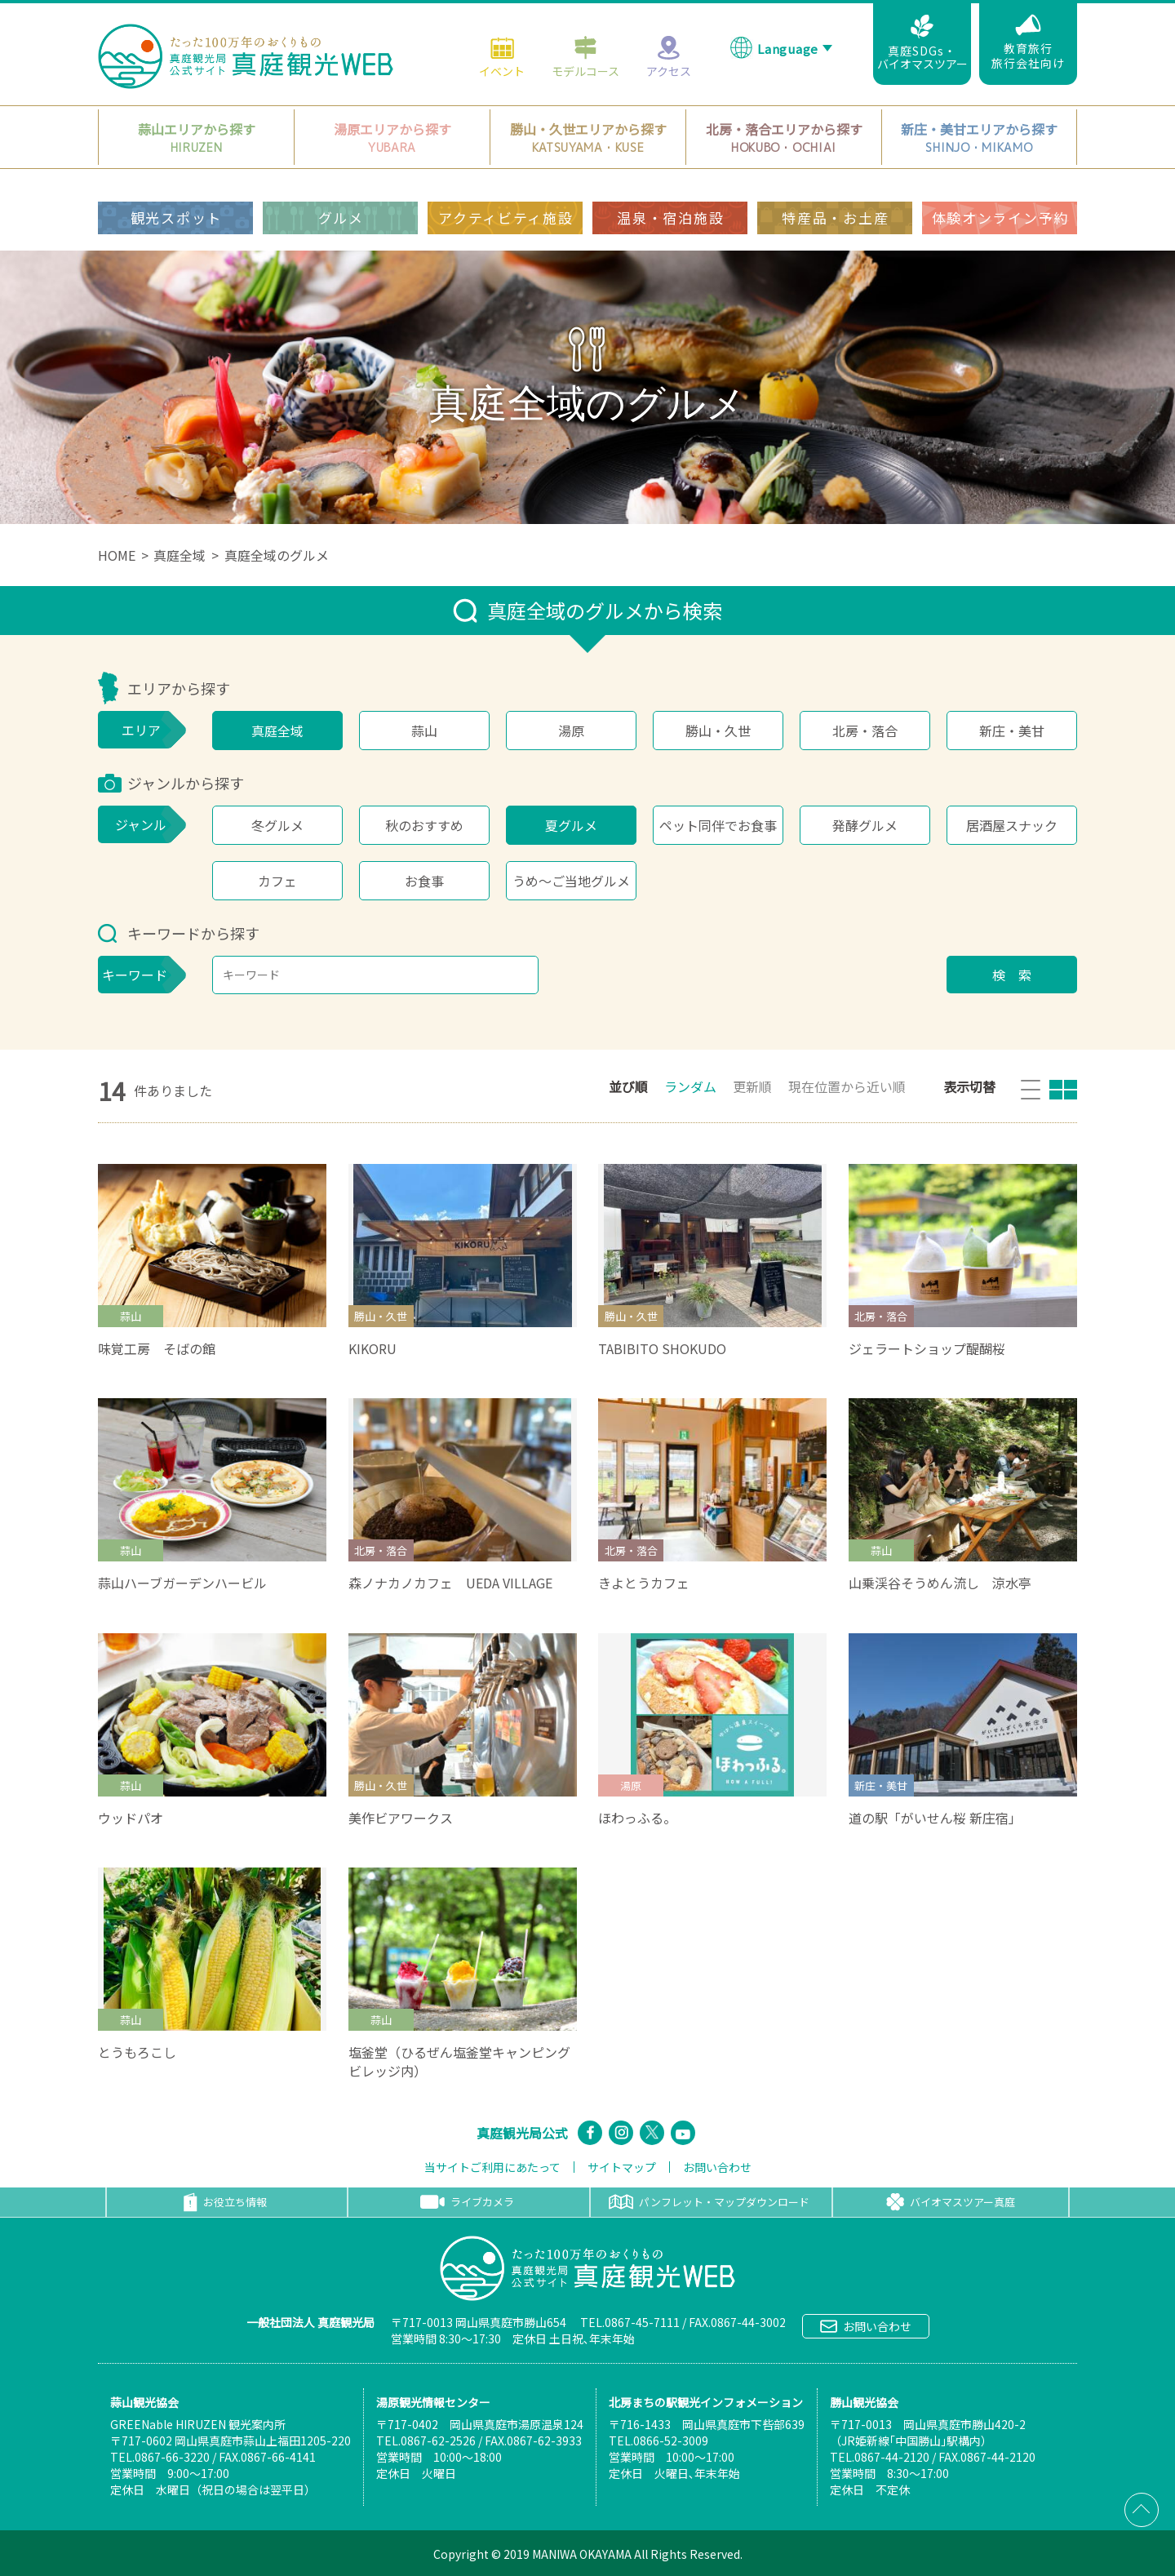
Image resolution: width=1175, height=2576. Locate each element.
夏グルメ (571, 825)
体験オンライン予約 (1000, 217)
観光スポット (176, 217)
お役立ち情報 (225, 2202)
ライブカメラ (467, 2202)
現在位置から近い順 (847, 1086)
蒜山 (424, 730)
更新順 (752, 1086)
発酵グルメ (865, 825)
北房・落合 (865, 730)
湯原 (571, 730)
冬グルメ (277, 825)
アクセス (668, 56)
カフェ (277, 880)
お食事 (424, 880)
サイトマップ (622, 2167)
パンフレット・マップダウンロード (709, 2202)
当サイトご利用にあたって (492, 2167)
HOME (116, 555)
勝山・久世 (718, 730)
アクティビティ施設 (505, 217)
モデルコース (585, 56)
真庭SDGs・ (922, 43)
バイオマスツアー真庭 (950, 2202)
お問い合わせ (717, 2167)
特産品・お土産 (835, 217)
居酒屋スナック (1012, 825)
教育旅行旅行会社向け (1028, 42)
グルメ (341, 217)
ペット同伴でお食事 (718, 825)
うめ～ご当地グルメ (571, 880)
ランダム (690, 1086)
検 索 (1011, 974)
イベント (502, 56)
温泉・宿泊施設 (670, 217)
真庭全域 (179, 555)
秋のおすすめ (424, 825)
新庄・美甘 (1011, 730)
